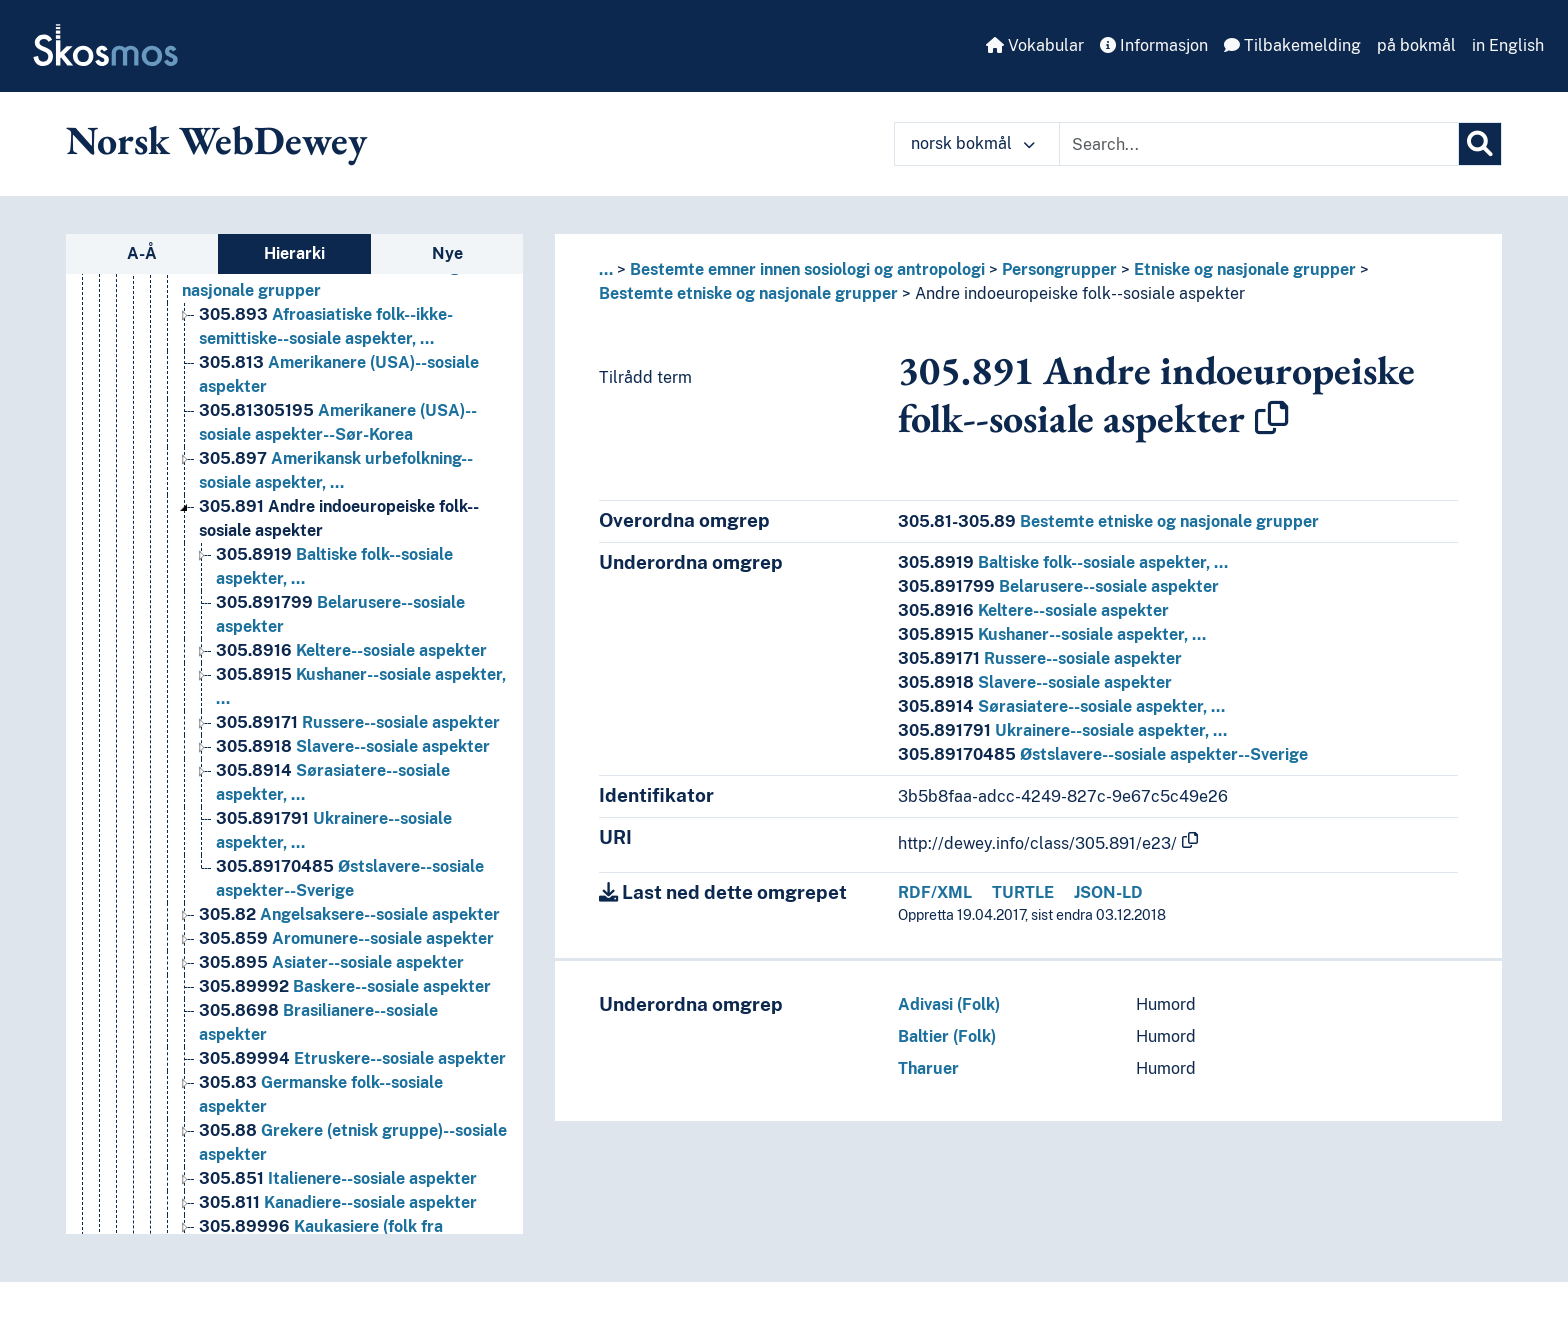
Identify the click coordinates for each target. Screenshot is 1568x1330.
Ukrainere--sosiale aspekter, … (1062, 730)
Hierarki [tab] (294, 253)
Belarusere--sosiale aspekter (1058, 586)
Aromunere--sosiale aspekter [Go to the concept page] (346, 938)
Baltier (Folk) (947, 1036)
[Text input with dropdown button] (1259, 144)
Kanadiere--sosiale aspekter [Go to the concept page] (338, 1202)
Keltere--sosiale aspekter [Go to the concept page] (351, 650)
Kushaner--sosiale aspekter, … (1052, 634)
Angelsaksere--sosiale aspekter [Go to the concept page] (349, 914)
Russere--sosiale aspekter (1040, 658)
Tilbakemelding (1292, 45)
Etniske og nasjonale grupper (1245, 269)
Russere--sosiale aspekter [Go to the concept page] (358, 722)
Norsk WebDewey (216, 140)
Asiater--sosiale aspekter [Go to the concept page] (331, 962)
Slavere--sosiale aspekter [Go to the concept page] (353, 746)
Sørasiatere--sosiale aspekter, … (1061, 706)
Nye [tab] (447, 253)
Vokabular (1035, 45)
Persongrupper (1059, 269)
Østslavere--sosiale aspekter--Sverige (1103, 754)
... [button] (606, 269)
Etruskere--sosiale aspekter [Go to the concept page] (352, 1058)
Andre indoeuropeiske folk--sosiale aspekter (1080, 293)
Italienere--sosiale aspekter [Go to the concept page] (338, 1178)
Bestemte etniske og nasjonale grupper (748, 293)
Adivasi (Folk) (949, 1004)
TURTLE (1023, 892)
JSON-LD (1108, 892)
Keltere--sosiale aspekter (1033, 610)
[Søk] (1480, 144)
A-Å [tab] (142, 253)
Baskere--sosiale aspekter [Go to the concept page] (345, 986)
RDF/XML (935, 892)
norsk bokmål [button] (973, 143)
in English (1508, 45)
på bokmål (1416, 45)
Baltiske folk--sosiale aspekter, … (1063, 562)
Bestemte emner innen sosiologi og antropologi (807, 269)
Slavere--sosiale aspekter (1035, 682)
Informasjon (1154, 45)
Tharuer (928, 1068)
